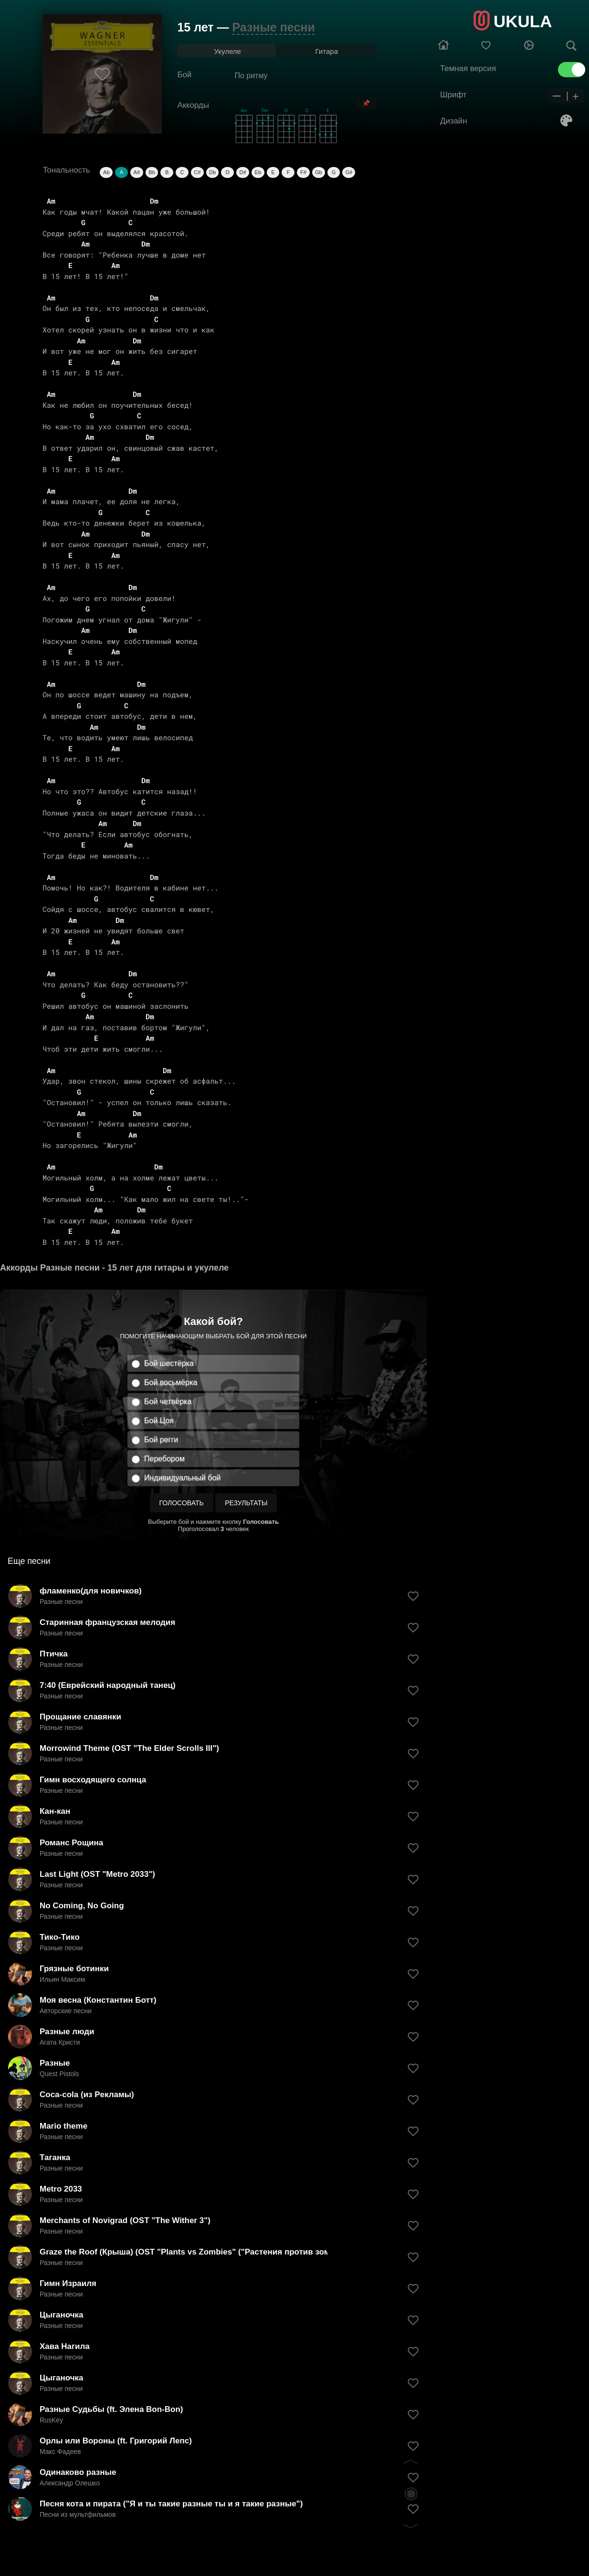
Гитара (327, 51)
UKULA (523, 21)
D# (243, 172)
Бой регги (161, 1440)
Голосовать (181, 1503)
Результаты (246, 1503)
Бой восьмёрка (170, 1382)
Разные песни (273, 27)
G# (348, 172)
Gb (318, 172)
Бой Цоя (159, 1421)
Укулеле (227, 51)
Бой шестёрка (169, 1363)
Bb (151, 172)
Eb (258, 172)
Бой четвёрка (167, 1401)
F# (303, 172)
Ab (106, 172)
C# (197, 172)
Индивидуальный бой (182, 1478)
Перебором (164, 1459)
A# (137, 172)
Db (212, 172)
